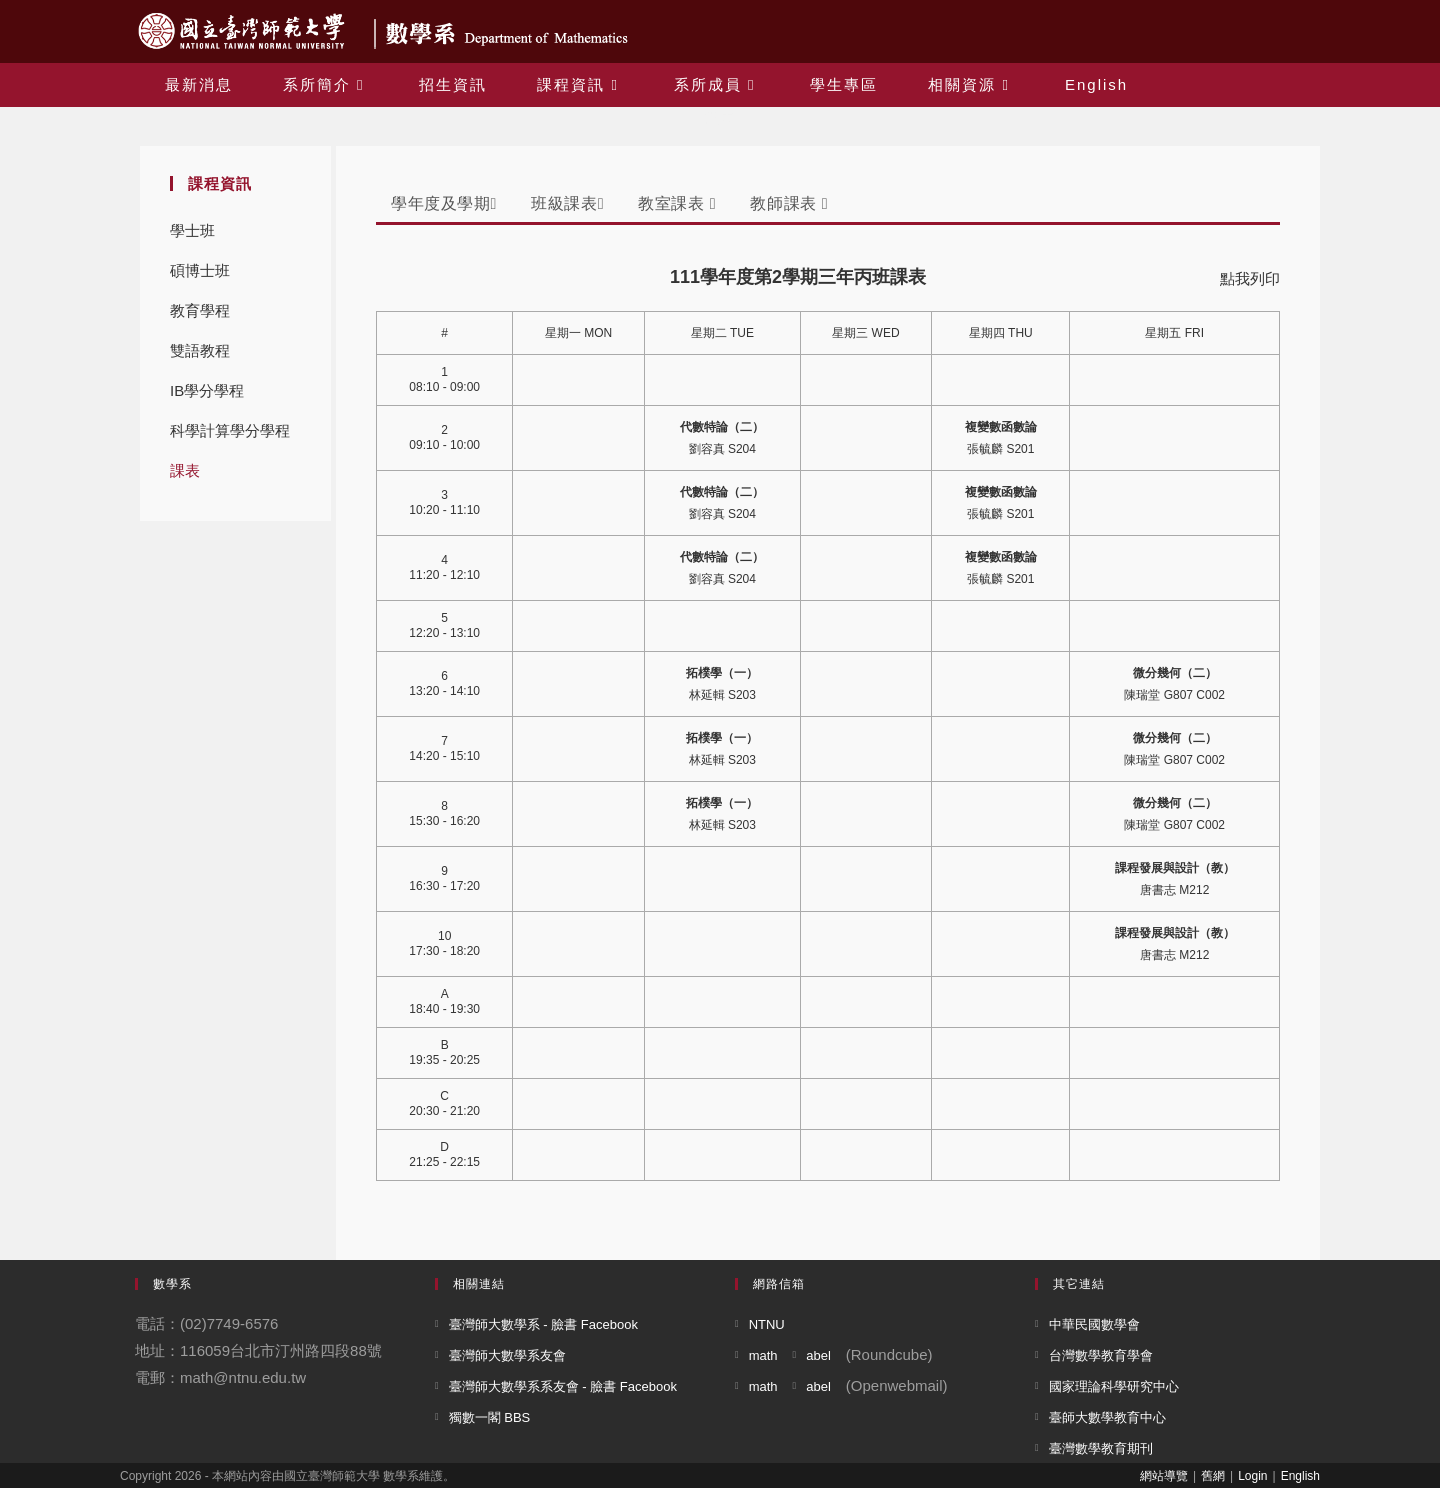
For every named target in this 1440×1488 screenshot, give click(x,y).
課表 (185, 470)
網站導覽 (1164, 1476)
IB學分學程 (207, 390)
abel (818, 1355)
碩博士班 (200, 270)
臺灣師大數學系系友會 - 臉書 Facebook (563, 1386)
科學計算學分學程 (230, 430)
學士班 (192, 230)
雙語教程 (200, 350)
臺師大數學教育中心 (1107, 1417)
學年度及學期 (444, 203)
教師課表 (789, 203)
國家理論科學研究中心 (1114, 1386)
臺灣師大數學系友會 (507, 1355)
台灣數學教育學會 (1101, 1355)
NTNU (767, 1324)
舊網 (1213, 1476)
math (763, 1355)
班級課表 (567, 203)
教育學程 (200, 310)
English (1300, 1476)
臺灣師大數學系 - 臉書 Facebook (543, 1324)
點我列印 (1250, 278)
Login (1252, 1476)
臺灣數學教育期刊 (1101, 1448)
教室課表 (677, 203)
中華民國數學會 (1094, 1324)
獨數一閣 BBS (490, 1417)
